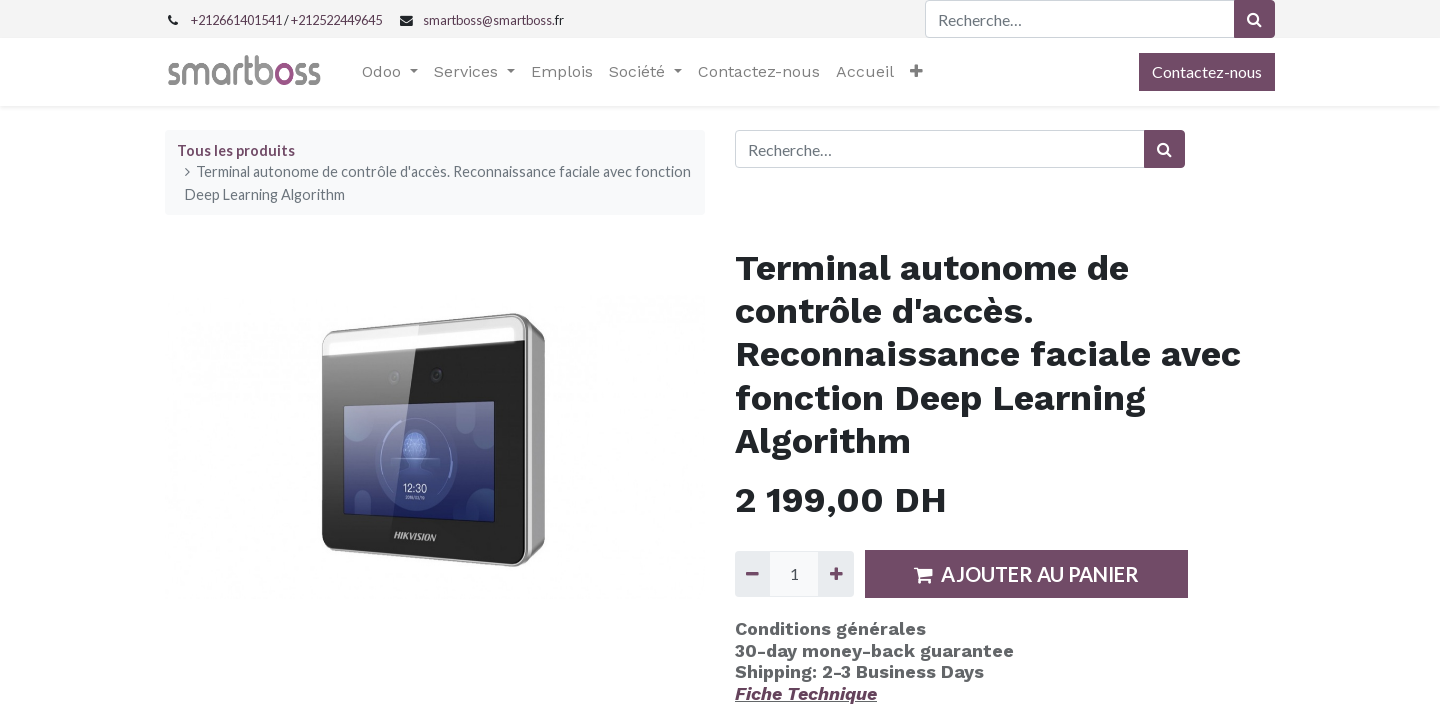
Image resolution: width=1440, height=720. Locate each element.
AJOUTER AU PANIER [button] (1026, 574)
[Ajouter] (835, 574)
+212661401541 (236, 20)
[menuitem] (562, 72)
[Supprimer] (752, 574)
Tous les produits (236, 150)
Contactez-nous (1207, 71)
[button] (916, 72)
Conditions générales (830, 628)
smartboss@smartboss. (489, 20)
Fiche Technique (806, 693)
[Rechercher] (1254, 19)
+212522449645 (336, 20)
